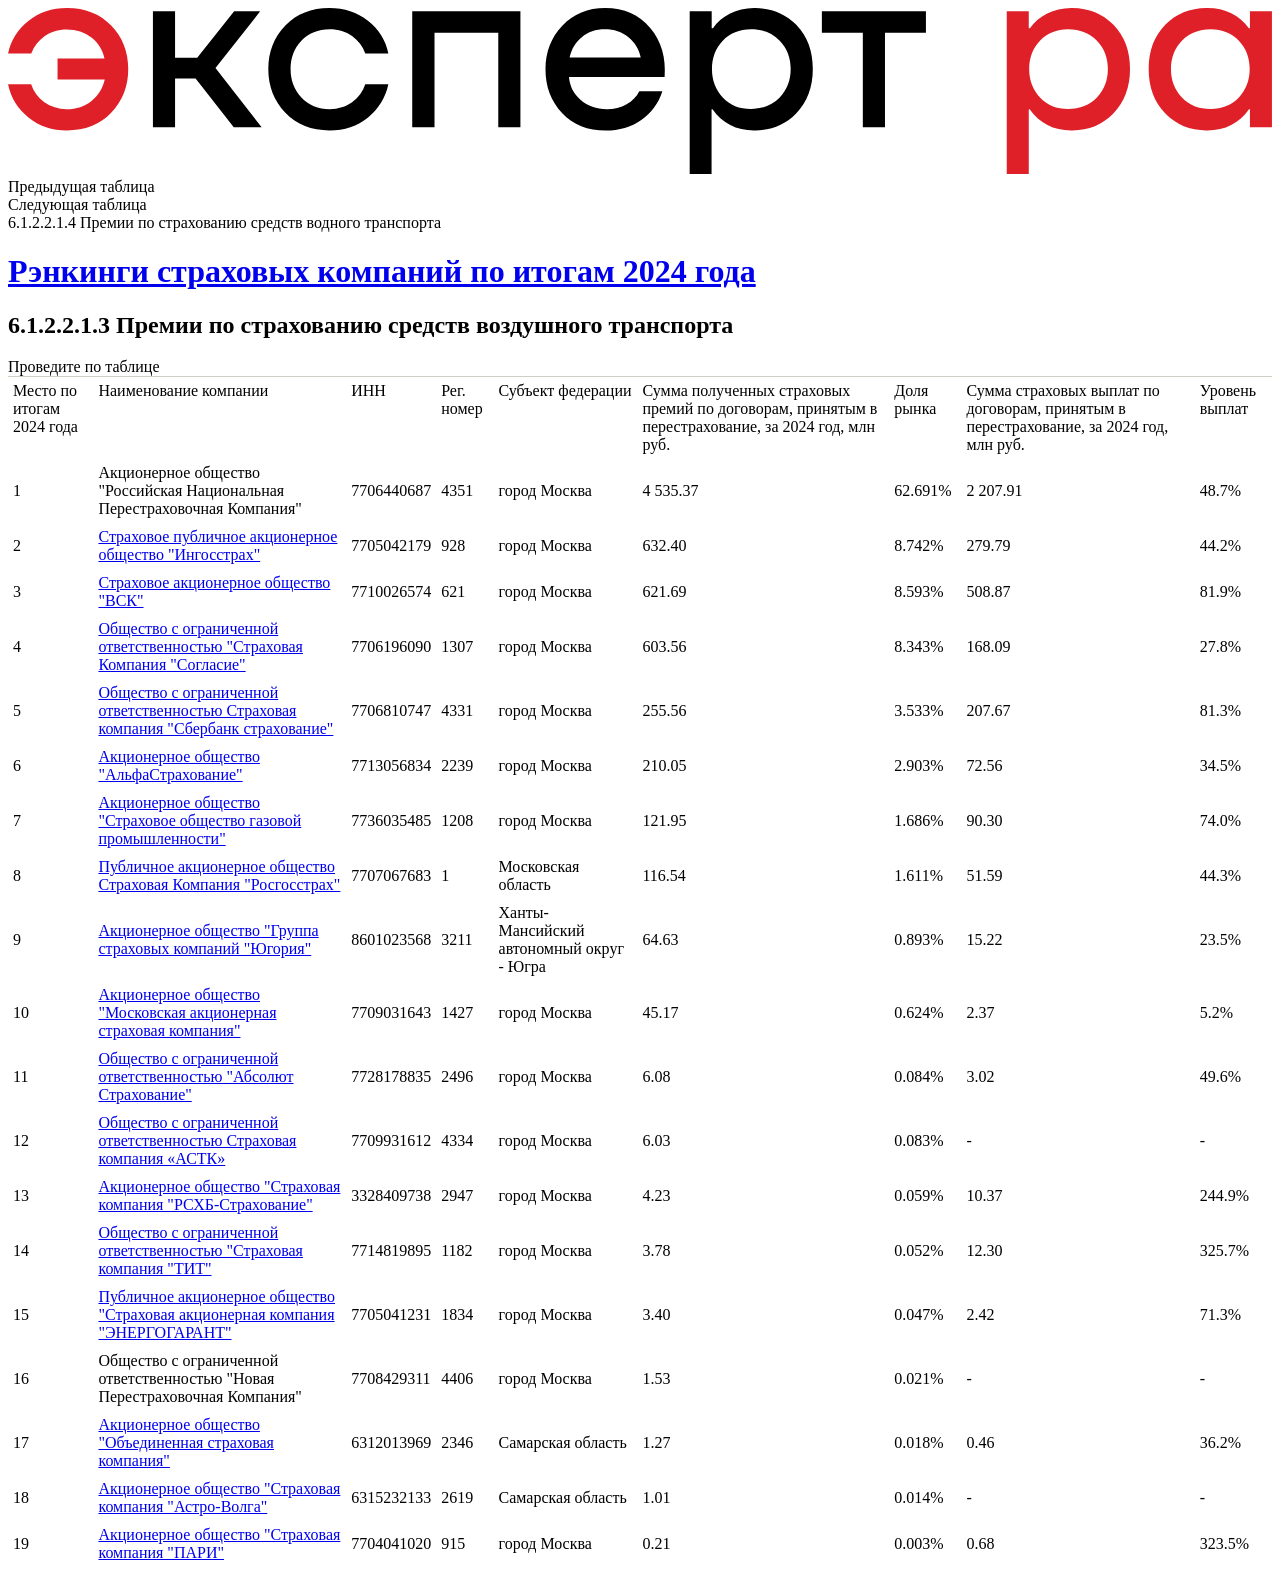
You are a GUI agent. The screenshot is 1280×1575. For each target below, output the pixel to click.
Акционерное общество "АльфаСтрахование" (178, 765)
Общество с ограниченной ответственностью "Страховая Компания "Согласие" (200, 646)
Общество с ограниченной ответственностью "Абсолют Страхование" (195, 1076)
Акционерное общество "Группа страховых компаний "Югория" (208, 939)
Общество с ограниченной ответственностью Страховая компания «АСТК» (197, 1140)
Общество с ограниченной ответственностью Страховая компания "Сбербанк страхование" (215, 710)
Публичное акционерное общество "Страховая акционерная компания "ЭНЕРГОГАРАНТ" (216, 1314)
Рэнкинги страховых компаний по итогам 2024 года (382, 271)
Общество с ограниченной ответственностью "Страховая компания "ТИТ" (200, 1250)
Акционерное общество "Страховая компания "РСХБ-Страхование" (219, 1195)
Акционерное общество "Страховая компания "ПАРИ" (219, 1543)
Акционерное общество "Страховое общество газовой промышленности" (199, 820)
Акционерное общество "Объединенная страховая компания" (186, 1442)
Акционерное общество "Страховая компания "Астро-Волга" (219, 1497)
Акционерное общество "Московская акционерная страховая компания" (187, 1012)
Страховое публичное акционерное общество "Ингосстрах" (217, 545)
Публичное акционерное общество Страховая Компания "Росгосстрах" (219, 875)
